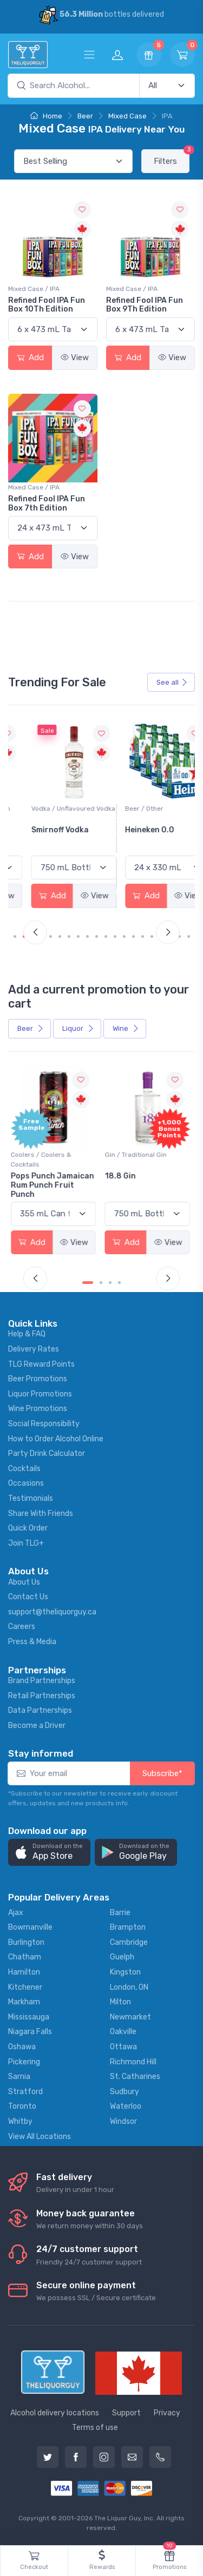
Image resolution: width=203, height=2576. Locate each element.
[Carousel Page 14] (142, 936)
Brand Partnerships (41, 1680)
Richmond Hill (133, 2062)
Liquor (78, 1028)
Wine (126, 1028)
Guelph (122, 1957)
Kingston (125, 1972)
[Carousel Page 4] (50, 936)
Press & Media (32, 1641)
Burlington (26, 1942)
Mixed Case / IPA (34, 289)
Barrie (120, 1912)
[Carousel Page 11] (115, 936)
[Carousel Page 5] (59, 936)
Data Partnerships (40, 1710)
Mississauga (28, 2017)
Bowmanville (30, 1927)
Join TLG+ (26, 1543)
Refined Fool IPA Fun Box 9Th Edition (144, 305)
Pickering (24, 2062)
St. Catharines (135, 2076)
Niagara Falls (30, 2031)
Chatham (24, 1957)
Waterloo (125, 2106)
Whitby (20, 2121)
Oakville (123, 2031)
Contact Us (28, 1596)
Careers (21, 1626)
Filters (171, 157)
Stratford (25, 2091)
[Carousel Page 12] (124, 936)
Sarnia (19, 2076)
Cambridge (129, 1942)
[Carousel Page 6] (69, 936)
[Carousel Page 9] (96, 936)
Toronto (22, 2106)
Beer (85, 116)
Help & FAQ (26, 1334)
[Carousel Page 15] (151, 936)
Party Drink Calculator (46, 1453)
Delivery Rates (33, 1349)
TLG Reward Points (41, 1364)
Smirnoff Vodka (135, 830)
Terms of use (95, 2427)
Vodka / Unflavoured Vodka (149, 808)
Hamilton (24, 1972)
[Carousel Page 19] (188, 936)
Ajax (15, 1912)
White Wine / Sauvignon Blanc (49, 813)
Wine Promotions (37, 1408)
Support (126, 2413)
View (75, 357)
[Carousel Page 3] (110, 1282)
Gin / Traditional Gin (137, 1154)
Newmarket (130, 2017)
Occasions (26, 1483)
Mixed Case (127, 116)
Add (30, 357)
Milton (120, 2002)
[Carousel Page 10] (105, 936)
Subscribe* (162, 1773)
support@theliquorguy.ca (52, 1612)
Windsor (123, 2121)
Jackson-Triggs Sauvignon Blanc (44, 834)
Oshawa (22, 2046)
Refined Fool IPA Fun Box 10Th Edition (46, 305)
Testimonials (30, 1498)
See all (172, 682)
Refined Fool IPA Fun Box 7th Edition (46, 503)
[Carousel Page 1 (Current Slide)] (19, 936)
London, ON (129, 1987)
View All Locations (39, 2136)
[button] (49, 1852)
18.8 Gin (122, 1176)
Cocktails (24, 1468)
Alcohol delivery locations (54, 2413)
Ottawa (123, 2046)
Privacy (167, 2413)
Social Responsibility (44, 1423)
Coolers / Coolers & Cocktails (42, 1159)
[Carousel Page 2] (101, 1282)
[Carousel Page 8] (87, 936)
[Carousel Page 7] (78, 936)
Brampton (128, 1927)
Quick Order (28, 1528)
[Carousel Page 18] (179, 936)
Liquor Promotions (40, 1394)
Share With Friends (40, 1513)
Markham (24, 2002)
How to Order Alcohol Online (55, 1438)
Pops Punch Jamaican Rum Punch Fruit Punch (54, 1185)
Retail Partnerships (41, 1695)
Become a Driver (37, 1725)
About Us (24, 1582)
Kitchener (25, 1987)
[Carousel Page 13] (133, 936)
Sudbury (124, 2091)
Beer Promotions (37, 1378)
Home (46, 116)
